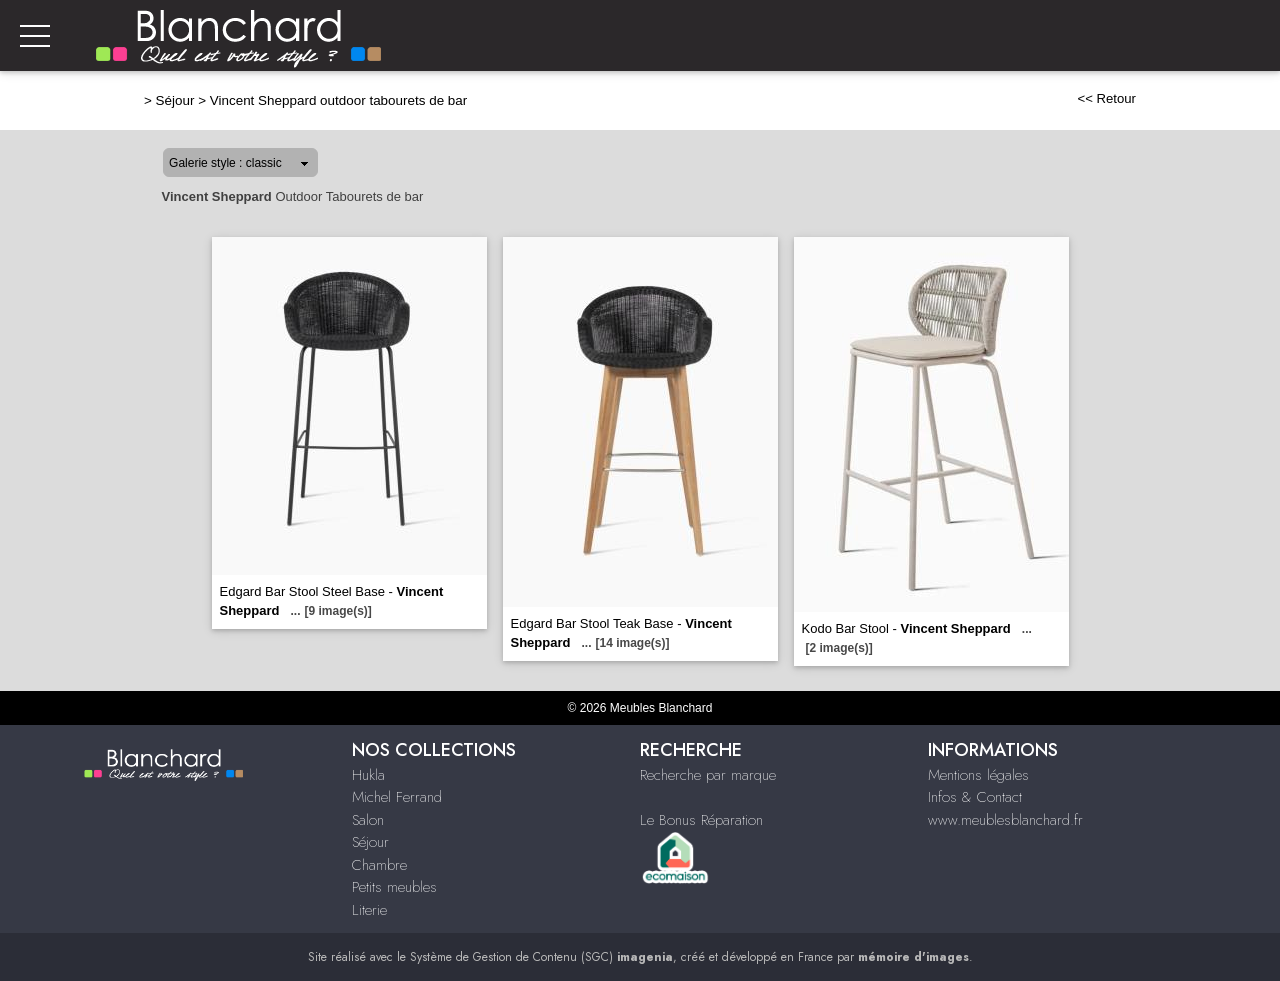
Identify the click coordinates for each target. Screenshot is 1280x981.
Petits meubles (394, 887)
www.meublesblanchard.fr (1005, 820)
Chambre (379, 865)
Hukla (368, 775)
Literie (369, 910)
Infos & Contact (975, 797)
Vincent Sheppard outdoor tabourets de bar (339, 100)
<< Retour (1106, 98)
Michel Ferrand (397, 797)
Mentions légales (978, 775)
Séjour (175, 100)
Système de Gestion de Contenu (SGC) (541, 957)
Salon (368, 820)
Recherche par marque (708, 775)
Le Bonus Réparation (701, 820)
